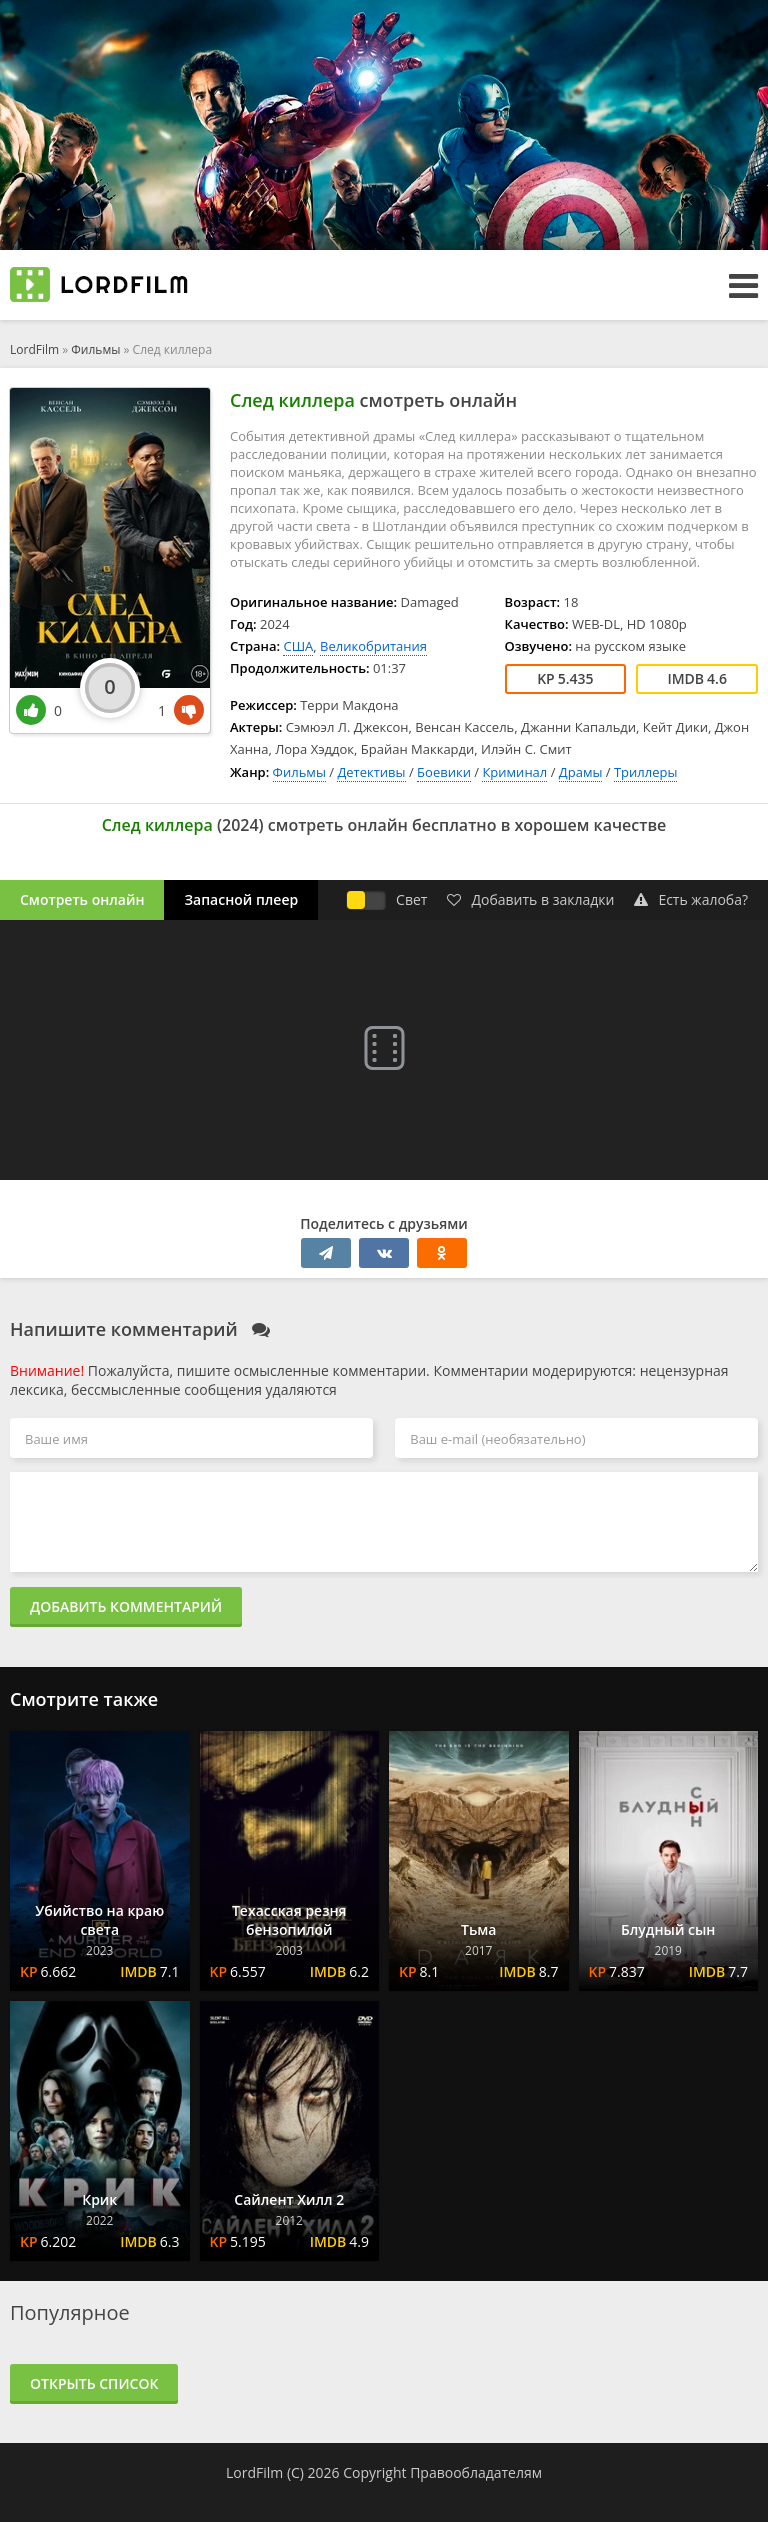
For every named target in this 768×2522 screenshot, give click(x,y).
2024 (240, 825)
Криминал (514, 772)
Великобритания (373, 646)
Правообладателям (476, 2472)
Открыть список (94, 2383)
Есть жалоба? (691, 899)
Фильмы (95, 349)
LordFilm (34, 349)
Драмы (581, 772)
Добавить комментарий (126, 1606)
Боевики (444, 772)
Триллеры (646, 772)
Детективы (371, 772)
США (298, 646)
